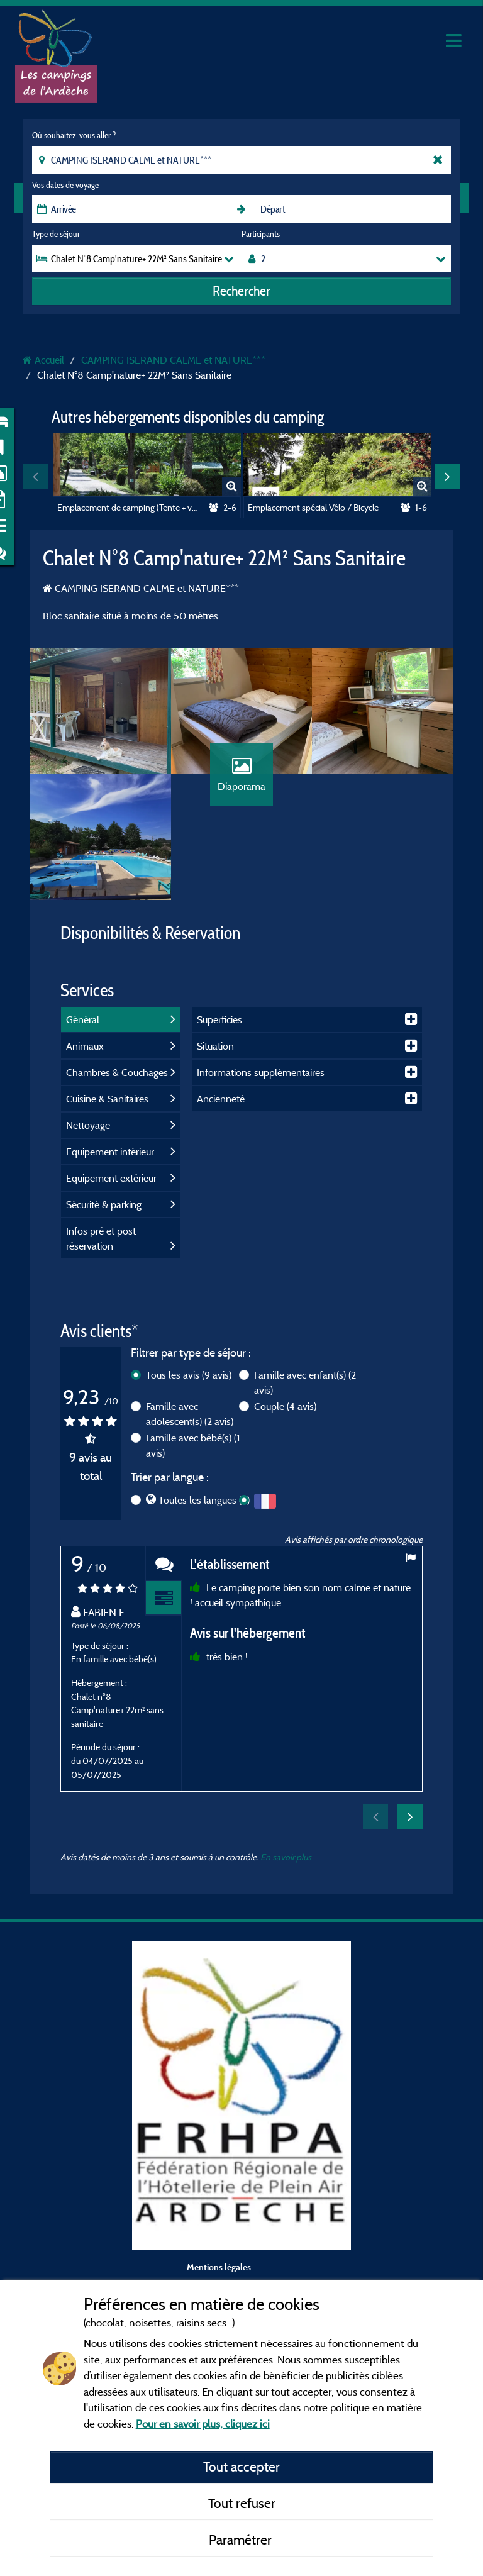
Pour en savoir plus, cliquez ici (203, 2423)
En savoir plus (285, 1857)
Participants (261, 234)
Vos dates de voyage (65, 185)
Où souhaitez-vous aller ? (74, 135)
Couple (285, 1406)
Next (447, 476)
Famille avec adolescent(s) (189, 1414)
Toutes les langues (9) (204, 1500)
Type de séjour (56, 234)
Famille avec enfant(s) (305, 1382)
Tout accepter (241, 2466)
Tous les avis (188, 1374)
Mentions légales (219, 2267)
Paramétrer (242, 2539)
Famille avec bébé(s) (193, 1445)
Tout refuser (241, 2503)
